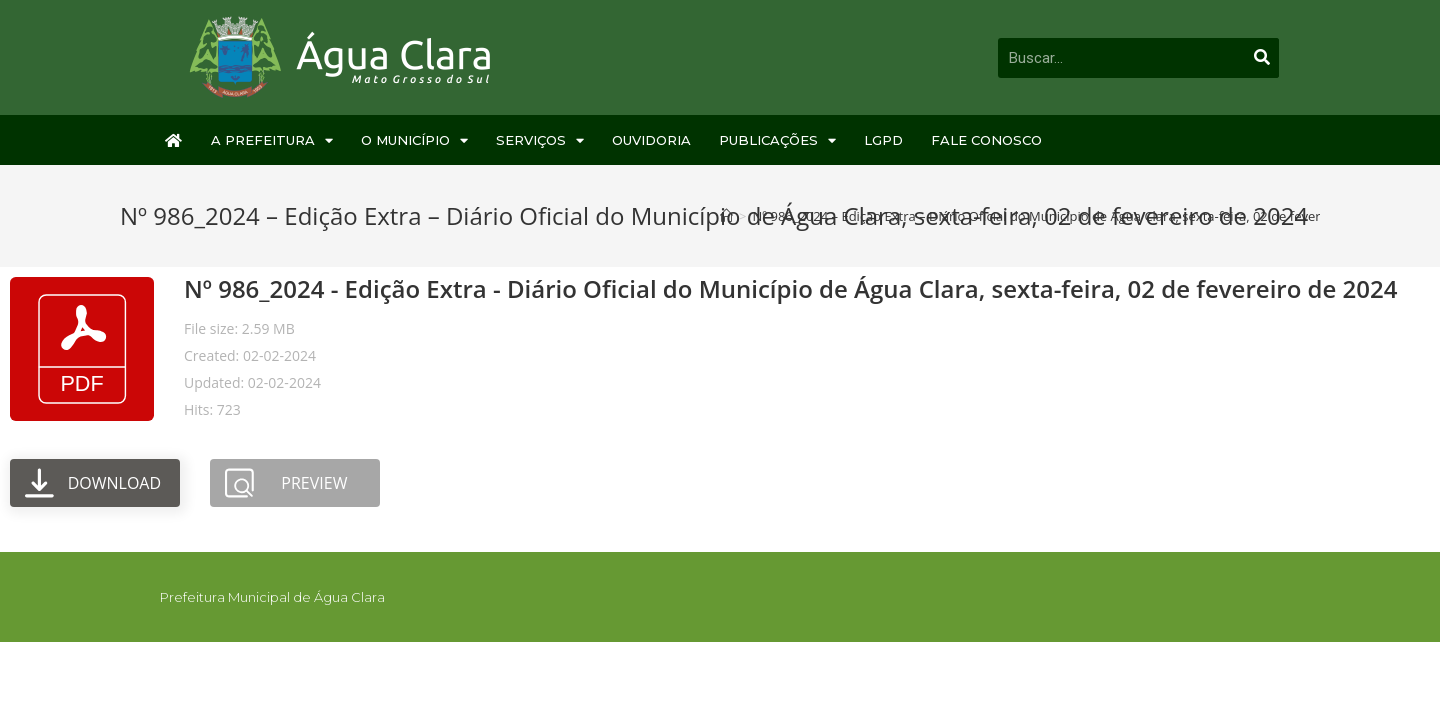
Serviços (540, 140)
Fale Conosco (986, 140)
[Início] (726, 216)
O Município (414, 140)
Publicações (777, 140)
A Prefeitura (272, 140)
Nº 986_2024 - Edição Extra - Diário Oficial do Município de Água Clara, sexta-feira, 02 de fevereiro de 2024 (790, 288)
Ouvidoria (651, 140)
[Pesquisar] (1262, 58)
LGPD (883, 140)
